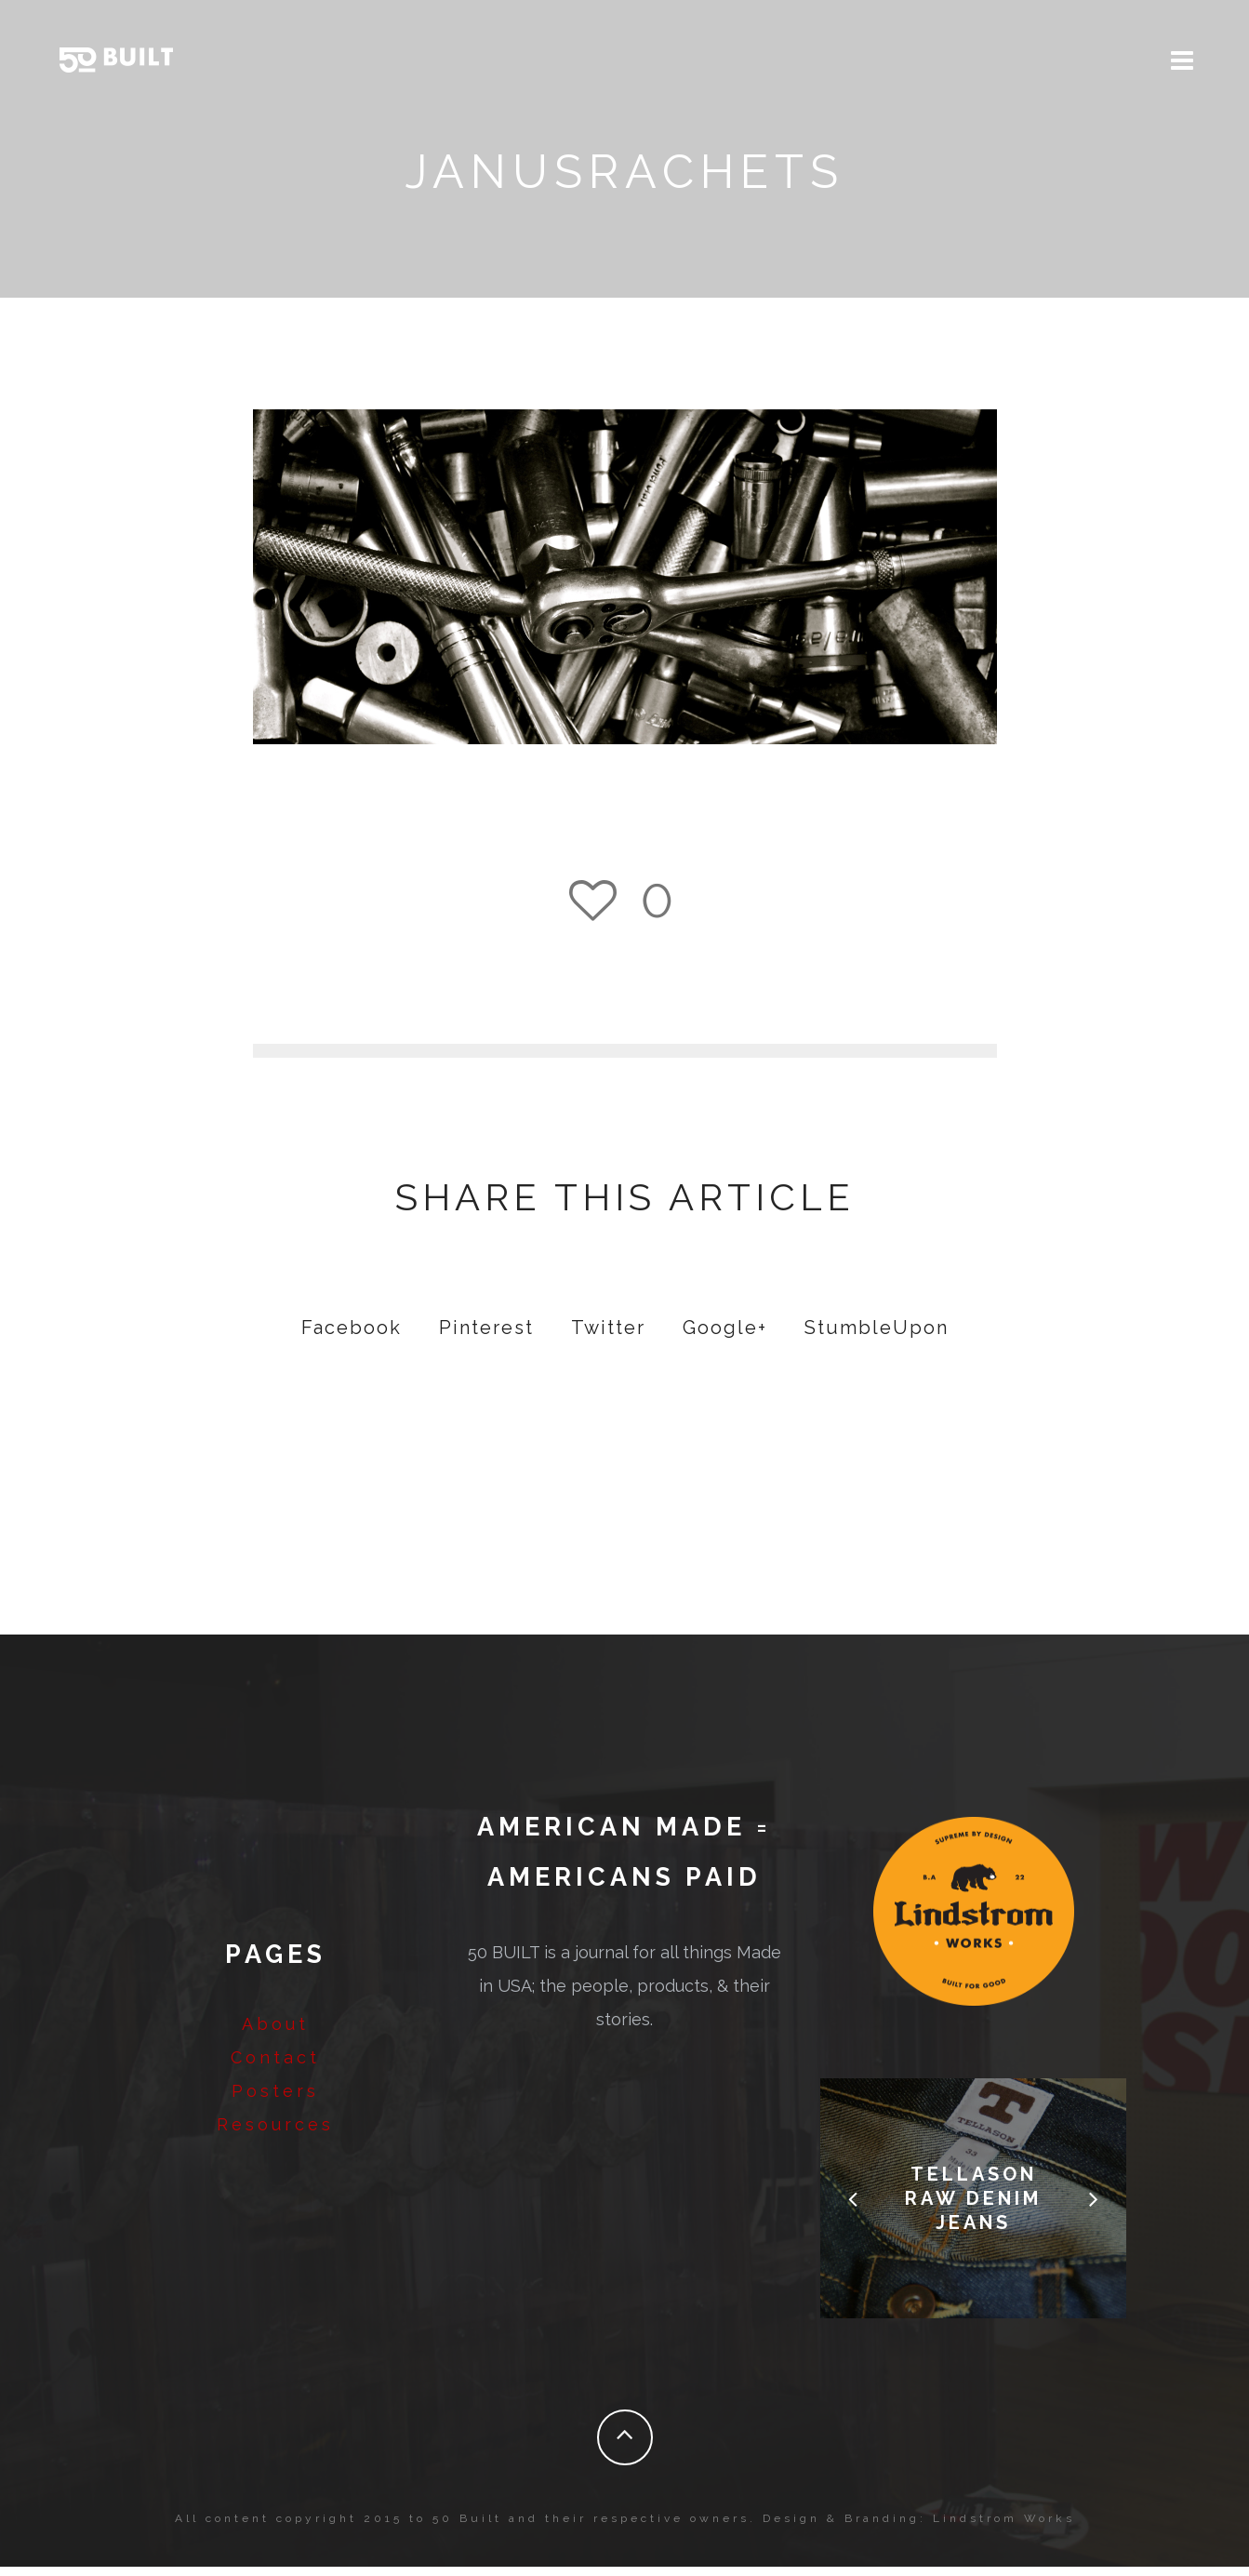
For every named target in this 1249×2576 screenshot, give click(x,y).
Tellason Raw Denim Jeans (973, 2207)
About (275, 2033)
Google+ (725, 1337)
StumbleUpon (876, 1337)
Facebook (351, 1337)
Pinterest (486, 1337)
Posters (275, 2100)
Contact (275, 2066)
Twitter (608, 1337)
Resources (275, 2133)
